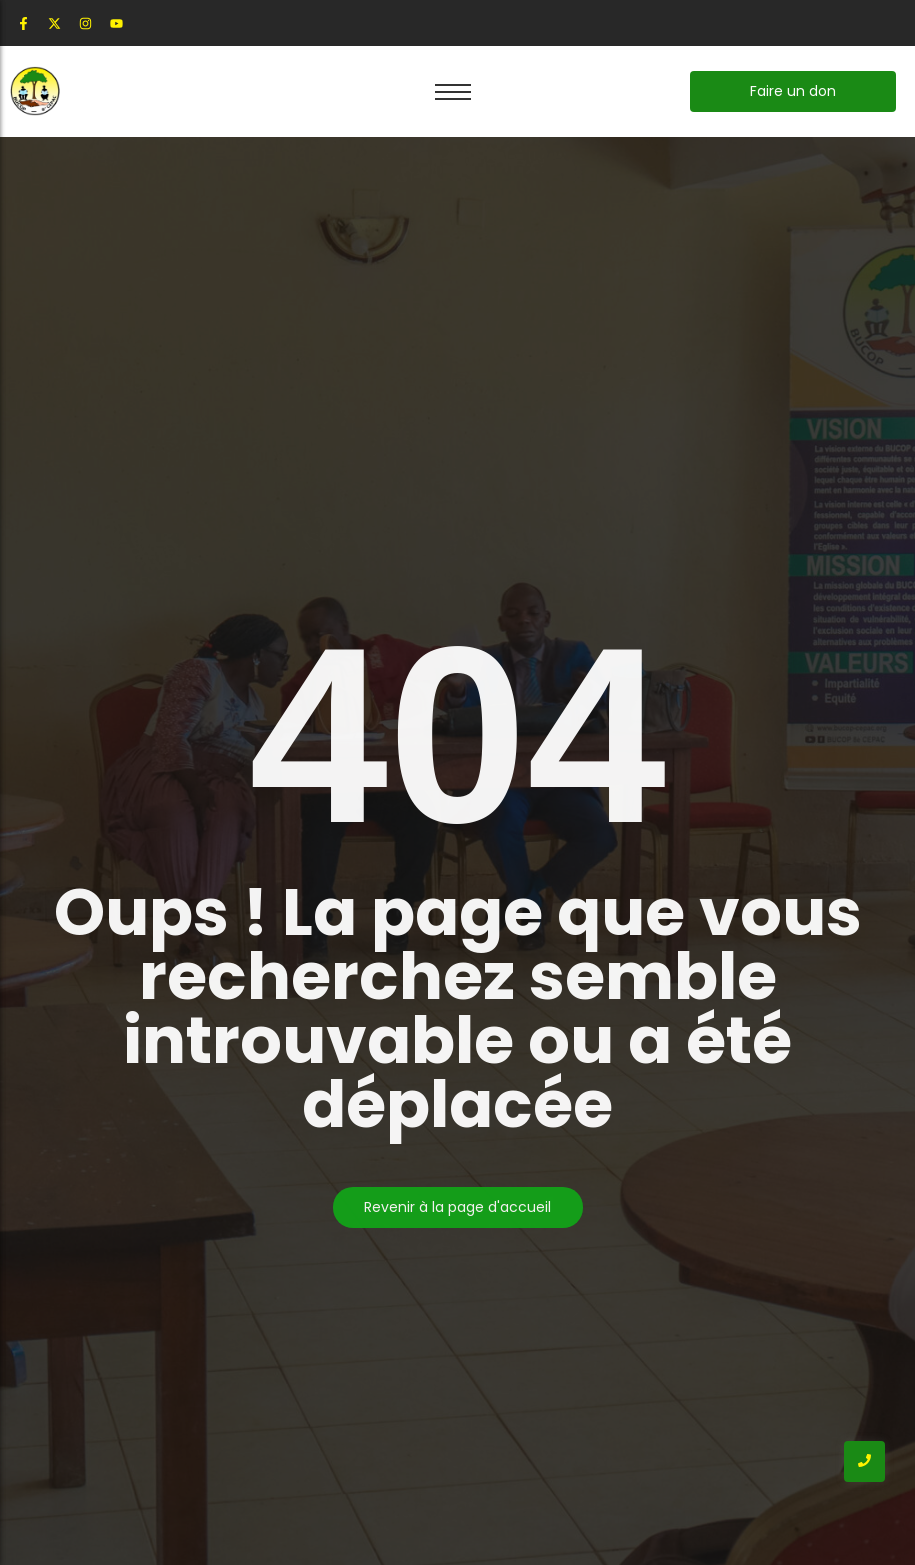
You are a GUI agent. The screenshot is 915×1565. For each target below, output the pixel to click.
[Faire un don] (793, 91)
